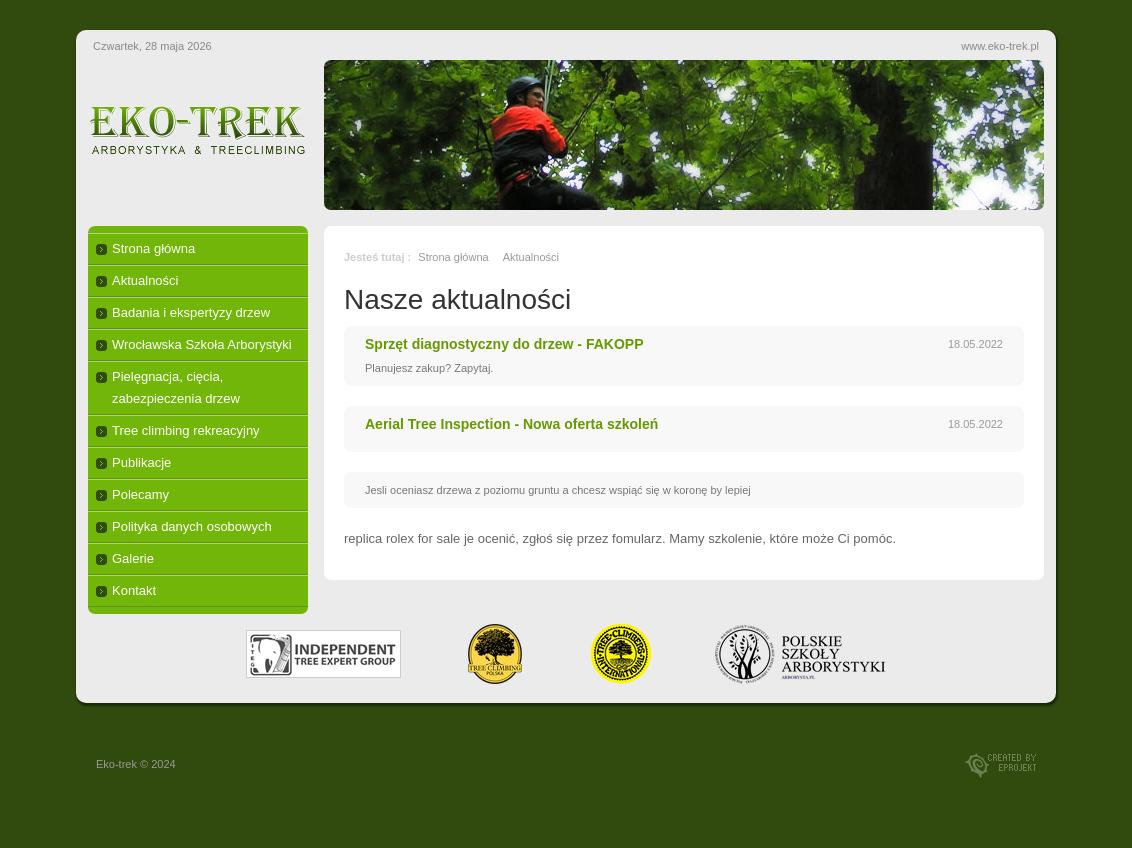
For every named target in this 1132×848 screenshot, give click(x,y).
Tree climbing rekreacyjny (186, 430)
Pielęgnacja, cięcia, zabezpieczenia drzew (176, 387)
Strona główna (153, 248)
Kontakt (134, 590)
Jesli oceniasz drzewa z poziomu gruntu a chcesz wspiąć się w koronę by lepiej (558, 490)
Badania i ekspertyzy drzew (191, 312)
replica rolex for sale (402, 538)
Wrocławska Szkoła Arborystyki (202, 344)
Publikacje (141, 462)
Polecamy (140, 494)
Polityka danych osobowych (192, 526)
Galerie (133, 558)
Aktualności (145, 280)
